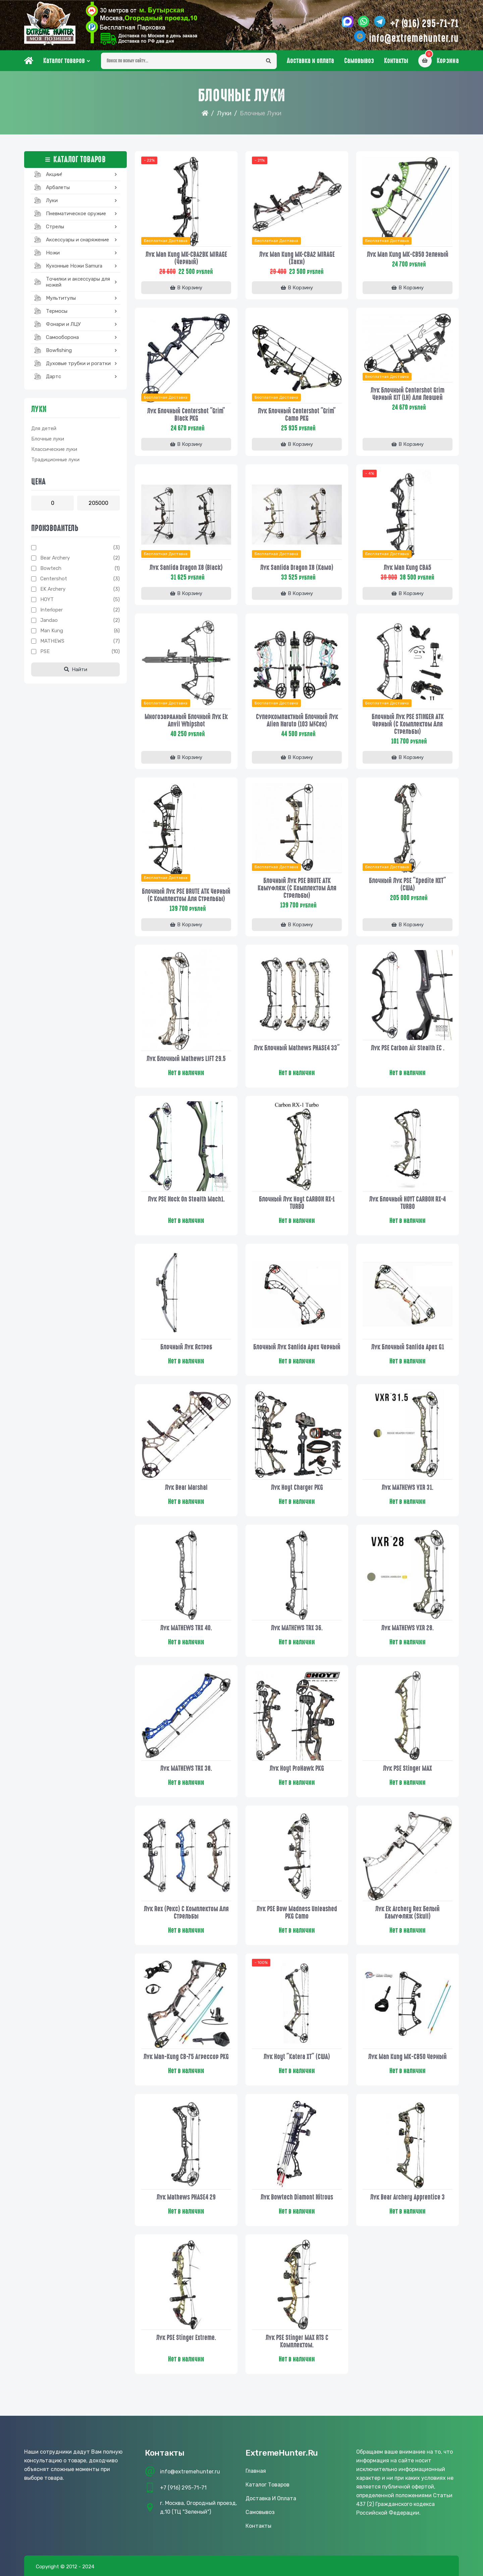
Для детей (43, 428)
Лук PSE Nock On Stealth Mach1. (186, 1199)
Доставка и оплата (310, 60)
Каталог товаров (64, 60)
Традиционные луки (55, 460)
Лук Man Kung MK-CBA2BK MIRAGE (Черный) (186, 258)
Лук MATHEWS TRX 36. (297, 1628)
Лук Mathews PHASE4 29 (186, 2197)
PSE (45, 651)
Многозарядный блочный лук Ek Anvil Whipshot (186, 720)
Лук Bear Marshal (186, 1487)
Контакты (396, 60)
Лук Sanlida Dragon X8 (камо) (296, 567)
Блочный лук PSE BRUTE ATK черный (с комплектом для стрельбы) (186, 895)
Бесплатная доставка (165, 240)
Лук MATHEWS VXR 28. (407, 1628)
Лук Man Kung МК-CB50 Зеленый (407, 254)
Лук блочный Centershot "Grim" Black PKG (186, 414)
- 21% (260, 160)
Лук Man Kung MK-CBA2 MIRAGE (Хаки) (297, 258)
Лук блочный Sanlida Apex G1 (407, 1347)
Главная (256, 2471)
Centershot (53, 579)
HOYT (47, 599)
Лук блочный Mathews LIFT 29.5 (186, 1058)
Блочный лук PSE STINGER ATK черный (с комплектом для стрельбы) (408, 724)
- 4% (369, 473)
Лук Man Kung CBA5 (407, 567)
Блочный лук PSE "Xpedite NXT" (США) (407, 884)
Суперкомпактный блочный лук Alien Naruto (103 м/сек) (297, 720)
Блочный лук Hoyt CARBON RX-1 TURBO (297, 1202)
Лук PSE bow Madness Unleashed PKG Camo (297, 1912)
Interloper (51, 610)
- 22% (149, 160)
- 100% (261, 1962)
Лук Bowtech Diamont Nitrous (297, 2197)
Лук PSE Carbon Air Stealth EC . (407, 1048)
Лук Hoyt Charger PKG (297, 1487)
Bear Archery (55, 558)
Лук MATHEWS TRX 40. (186, 1628)
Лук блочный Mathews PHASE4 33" (297, 1048)
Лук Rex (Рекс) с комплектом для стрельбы (186, 1912)
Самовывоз (359, 60)
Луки (224, 113)
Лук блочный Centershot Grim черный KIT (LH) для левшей (407, 394)
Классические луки (54, 449)
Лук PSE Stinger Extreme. (186, 2337)
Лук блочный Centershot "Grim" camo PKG (297, 414)
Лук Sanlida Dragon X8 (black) (186, 567)
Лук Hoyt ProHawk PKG (297, 1768)
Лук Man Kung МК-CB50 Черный (407, 2056)
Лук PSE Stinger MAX (407, 1768)
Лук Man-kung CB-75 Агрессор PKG (186, 2056)
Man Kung (51, 631)
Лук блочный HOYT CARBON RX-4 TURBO (407, 1202)
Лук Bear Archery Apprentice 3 (407, 2197)
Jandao (49, 620)
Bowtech (50, 568)
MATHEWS (52, 641)
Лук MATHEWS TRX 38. (186, 1768)
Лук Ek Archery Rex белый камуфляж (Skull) (407, 1912)
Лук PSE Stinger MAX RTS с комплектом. (297, 2341)
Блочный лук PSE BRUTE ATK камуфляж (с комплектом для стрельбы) (297, 888)
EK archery (52, 589)
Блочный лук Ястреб (186, 1347)
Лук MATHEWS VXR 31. (407, 1487)
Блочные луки (47, 439)
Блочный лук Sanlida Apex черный (296, 1347)
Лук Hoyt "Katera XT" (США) (297, 2056)
